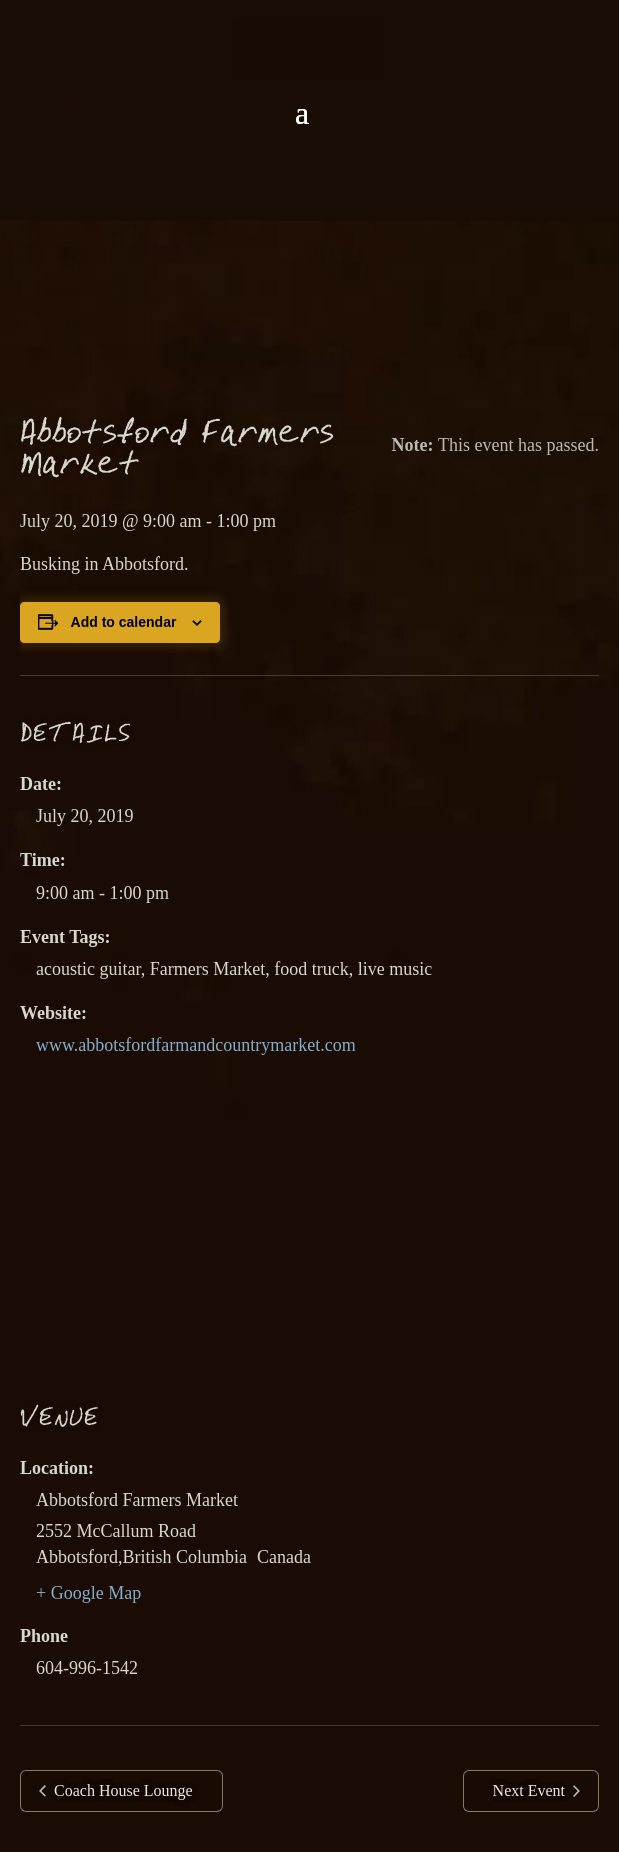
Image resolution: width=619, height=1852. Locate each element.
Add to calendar (124, 622)
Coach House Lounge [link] (121, 1790)
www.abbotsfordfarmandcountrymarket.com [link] (196, 1045)
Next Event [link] (531, 1790)
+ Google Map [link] (88, 1593)
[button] (302, 113)
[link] (310, 48)
